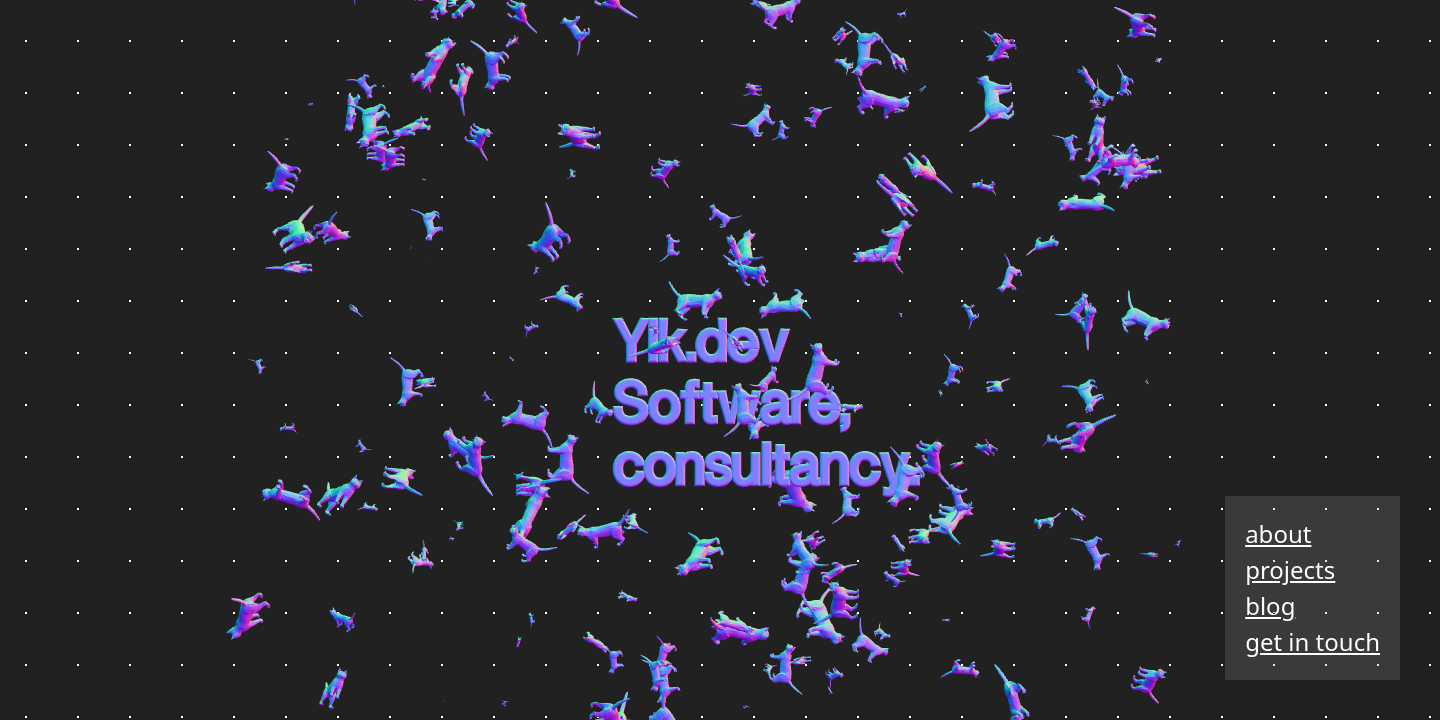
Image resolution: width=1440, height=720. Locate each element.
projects (1290, 569)
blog (1270, 605)
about (1278, 533)
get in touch (1312, 641)
